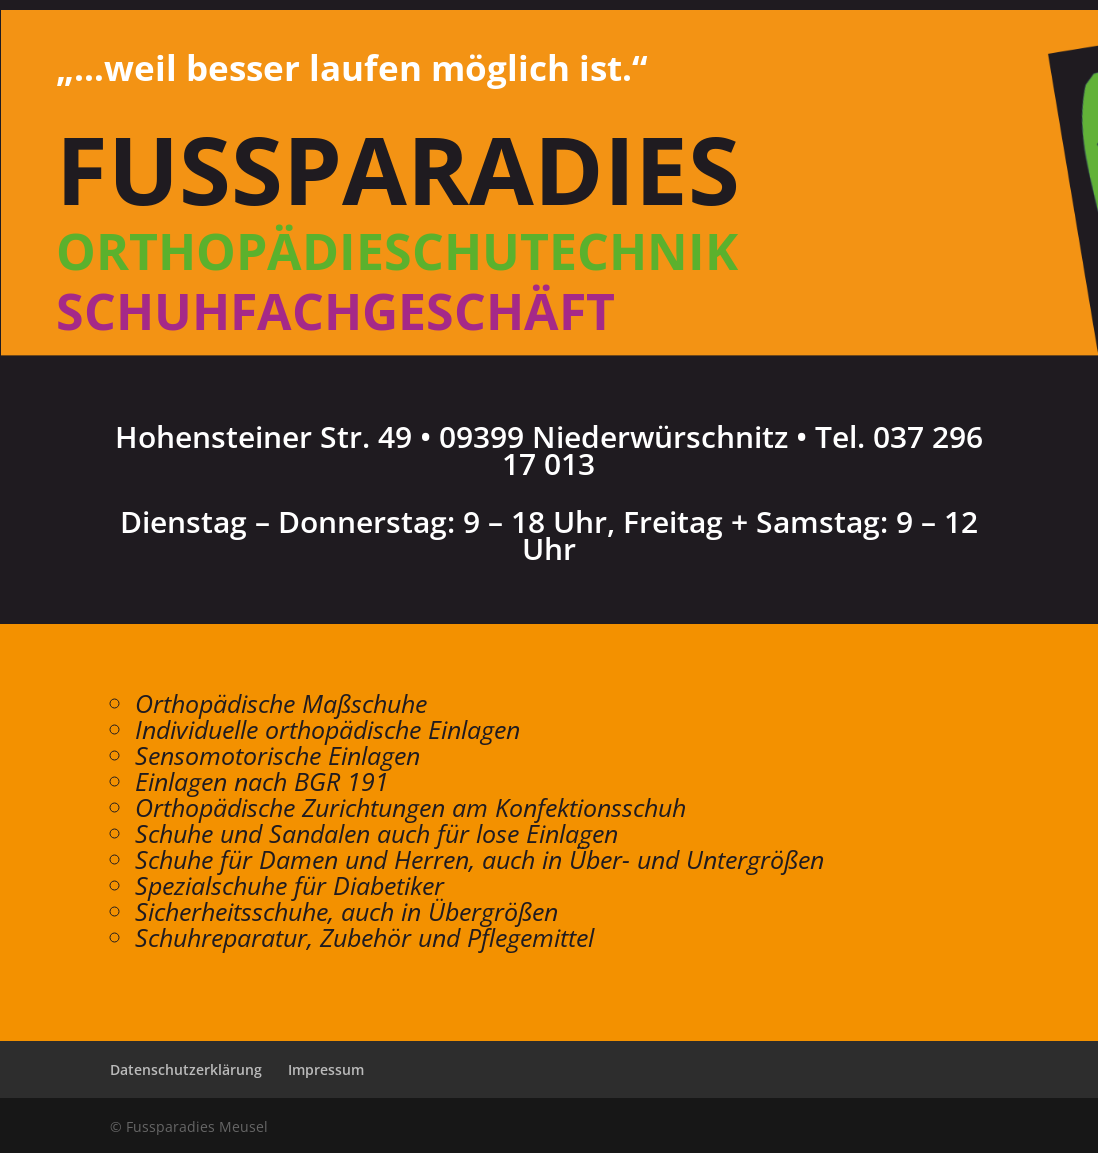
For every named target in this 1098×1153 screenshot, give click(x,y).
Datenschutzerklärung (186, 1069)
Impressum (326, 1069)
